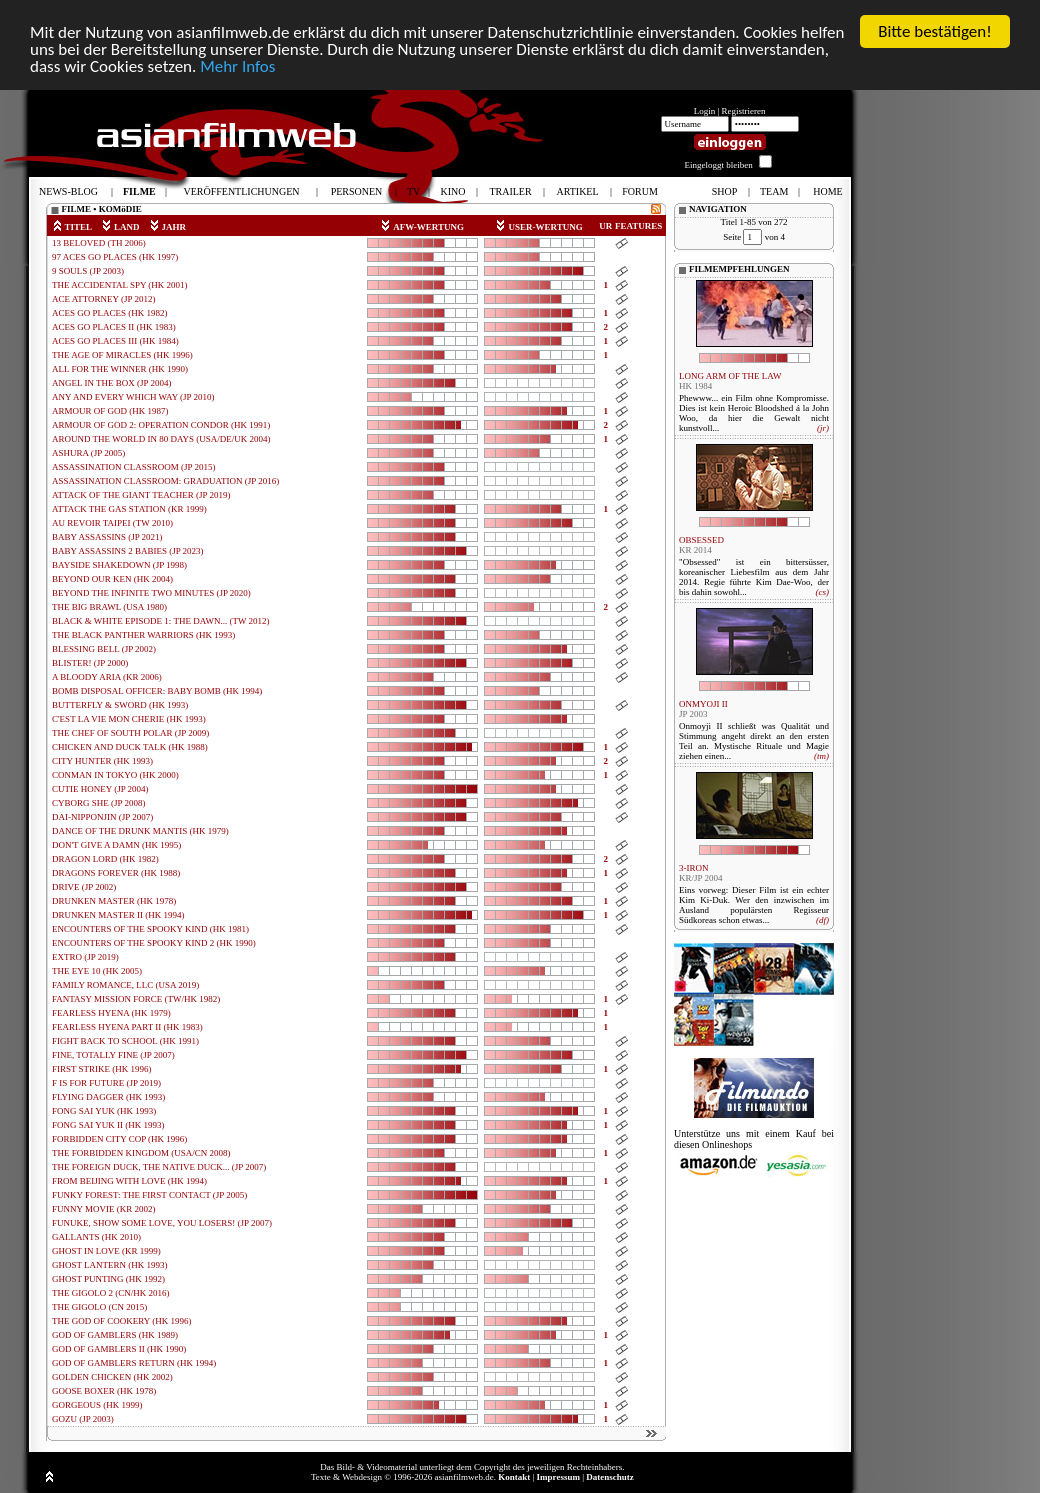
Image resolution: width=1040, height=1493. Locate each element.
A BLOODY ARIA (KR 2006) (107, 677)
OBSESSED (701, 540)
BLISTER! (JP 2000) (90, 663)
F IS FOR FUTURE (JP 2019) (106, 1083)
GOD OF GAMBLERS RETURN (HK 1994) (134, 1363)
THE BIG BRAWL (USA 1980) (109, 607)
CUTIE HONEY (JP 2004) (100, 789)
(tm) (821, 756)
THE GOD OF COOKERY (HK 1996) (121, 1321)
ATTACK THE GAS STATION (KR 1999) (129, 509)
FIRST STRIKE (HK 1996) (102, 1069)
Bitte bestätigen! (935, 31)
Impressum (558, 1477)
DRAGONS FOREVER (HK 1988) (116, 873)
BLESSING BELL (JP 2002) (104, 649)
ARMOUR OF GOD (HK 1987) (110, 411)
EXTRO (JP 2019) (85, 957)
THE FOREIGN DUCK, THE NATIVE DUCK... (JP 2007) (159, 1167)
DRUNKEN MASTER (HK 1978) (114, 901)
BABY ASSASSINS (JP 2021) (107, 537)
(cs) (823, 592)
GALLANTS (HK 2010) (96, 1237)
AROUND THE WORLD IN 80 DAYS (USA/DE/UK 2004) (161, 439)
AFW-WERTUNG (422, 227)
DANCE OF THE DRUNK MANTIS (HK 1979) (140, 831)
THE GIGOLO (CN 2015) (99, 1307)
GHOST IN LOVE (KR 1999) (106, 1251)
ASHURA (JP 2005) (88, 453)
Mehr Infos (237, 66)
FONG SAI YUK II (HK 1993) (108, 1125)
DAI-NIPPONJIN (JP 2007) (102, 817)
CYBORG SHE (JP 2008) (98, 803)
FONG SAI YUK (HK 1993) (104, 1111)
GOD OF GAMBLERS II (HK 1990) (119, 1349)
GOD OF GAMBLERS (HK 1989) (115, 1335)
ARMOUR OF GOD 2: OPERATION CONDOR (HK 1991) (161, 425)
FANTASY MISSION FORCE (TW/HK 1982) (136, 999)
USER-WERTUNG (538, 227)
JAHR (168, 227)
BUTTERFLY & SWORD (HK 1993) (120, 705)
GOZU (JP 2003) (83, 1419)
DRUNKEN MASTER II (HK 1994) (118, 915)
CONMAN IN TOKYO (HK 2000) (115, 775)
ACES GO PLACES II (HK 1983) (114, 327)
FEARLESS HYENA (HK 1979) (111, 1013)
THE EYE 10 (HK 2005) (97, 971)
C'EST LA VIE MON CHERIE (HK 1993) (129, 719)
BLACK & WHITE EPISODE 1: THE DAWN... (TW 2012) (161, 621)
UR (605, 226)
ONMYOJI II (703, 704)
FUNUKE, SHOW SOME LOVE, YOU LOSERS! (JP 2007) (162, 1223)
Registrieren (744, 111)
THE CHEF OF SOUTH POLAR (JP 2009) (130, 733)
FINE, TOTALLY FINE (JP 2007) (113, 1055)
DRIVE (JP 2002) (84, 887)
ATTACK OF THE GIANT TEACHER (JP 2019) (141, 495)
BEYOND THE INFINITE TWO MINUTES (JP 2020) (151, 593)
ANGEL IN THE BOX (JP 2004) (111, 383)
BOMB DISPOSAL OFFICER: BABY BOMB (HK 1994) (157, 691)
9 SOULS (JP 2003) (88, 271)
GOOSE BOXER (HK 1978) (104, 1391)
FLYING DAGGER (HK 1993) (108, 1097)
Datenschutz (610, 1477)
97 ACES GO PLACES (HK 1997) (115, 257)
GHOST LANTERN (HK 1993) (110, 1265)
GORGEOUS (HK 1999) (97, 1405)
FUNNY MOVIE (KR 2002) (103, 1209)
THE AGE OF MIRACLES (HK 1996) (122, 355)
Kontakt (514, 1477)
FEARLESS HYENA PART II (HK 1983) (127, 1027)
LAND (120, 227)
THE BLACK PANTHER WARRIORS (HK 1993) (143, 635)
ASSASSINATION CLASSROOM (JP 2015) (133, 467)
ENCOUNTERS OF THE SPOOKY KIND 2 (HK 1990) (154, 943)
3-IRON (694, 868)
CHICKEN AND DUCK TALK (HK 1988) (130, 747)
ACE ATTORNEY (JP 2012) (103, 299)
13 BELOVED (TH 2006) (99, 243)
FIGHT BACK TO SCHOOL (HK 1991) (125, 1041)
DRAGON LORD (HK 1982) (105, 859)
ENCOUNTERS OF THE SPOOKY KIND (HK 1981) (150, 929)
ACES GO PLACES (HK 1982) (110, 313)
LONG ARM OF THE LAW (730, 376)
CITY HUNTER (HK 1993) (102, 761)
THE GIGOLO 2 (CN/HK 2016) (110, 1293)
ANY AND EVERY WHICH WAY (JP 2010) (133, 397)
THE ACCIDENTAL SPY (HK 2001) (120, 285)
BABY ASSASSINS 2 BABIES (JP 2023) (128, 551)
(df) (822, 920)
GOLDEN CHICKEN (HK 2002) (112, 1377)
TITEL (72, 227)
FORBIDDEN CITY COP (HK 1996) (119, 1139)
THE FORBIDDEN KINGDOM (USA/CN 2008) (141, 1153)
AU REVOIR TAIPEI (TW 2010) (112, 523)
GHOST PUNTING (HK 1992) (108, 1279)
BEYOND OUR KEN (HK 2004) (112, 579)
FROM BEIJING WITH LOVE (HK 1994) (129, 1181)
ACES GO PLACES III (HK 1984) (115, 341)
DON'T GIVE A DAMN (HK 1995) (116, 845)
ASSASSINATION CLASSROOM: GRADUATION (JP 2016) (165, 481)
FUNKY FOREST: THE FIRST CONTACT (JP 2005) (149, 1195)
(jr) (823, 428)
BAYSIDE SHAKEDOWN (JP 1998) (119, 565)
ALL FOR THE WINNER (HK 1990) (120, 369)
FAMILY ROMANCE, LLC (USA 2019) (125, 985)
